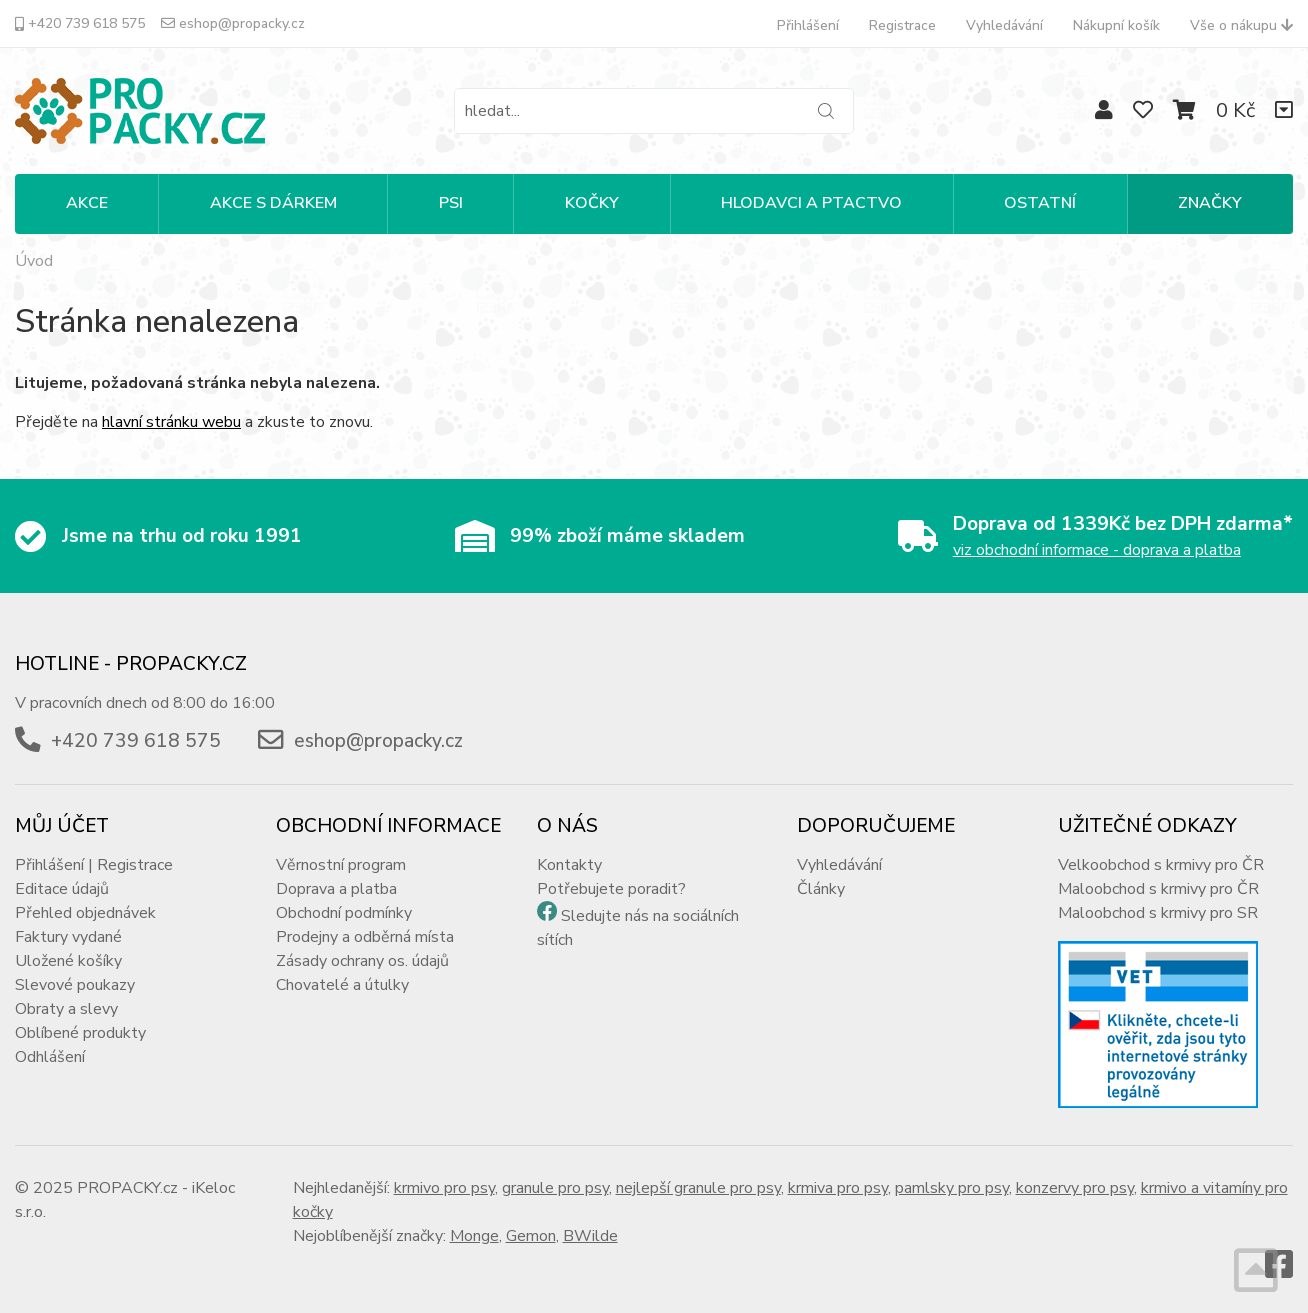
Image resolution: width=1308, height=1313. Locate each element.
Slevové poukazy (75, 985)
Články (821, 889)
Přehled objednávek (85, 913)
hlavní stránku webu (171, 422)
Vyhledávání (1004, 25)
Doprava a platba (336, 889)
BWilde (590, 1236)
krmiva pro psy (838, 1188)
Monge (474, 1236)
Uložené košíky (68, 961)
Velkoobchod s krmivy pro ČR (1161, 865)
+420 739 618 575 (80, 23)
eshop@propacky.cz (233, 23)
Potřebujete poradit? (611, 889)
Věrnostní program (341, 865)
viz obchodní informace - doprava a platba (1097, 550)
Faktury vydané (68, 937)
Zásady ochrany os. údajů (362, 961)
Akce (87, 203)
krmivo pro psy (444, 1188)
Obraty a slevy (66, 1009)
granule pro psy (555, 1188)
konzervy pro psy (1075, 1188)
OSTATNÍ (1040, 203)
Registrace (902, 25)
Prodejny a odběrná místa (365, 937)
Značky (1210, 203)
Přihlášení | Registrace (94, 865)
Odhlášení (50, 1057)
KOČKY (592, 203)
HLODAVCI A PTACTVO (811, 203)
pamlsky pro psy (952, 1188)
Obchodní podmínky (344, 913)
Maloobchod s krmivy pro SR (1158, 913)
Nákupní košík (1116, 25)
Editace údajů (62, 889)
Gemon (531, 1236)
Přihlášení (808, 25)
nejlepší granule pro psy (698, 1188)
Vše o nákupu (1241, 25)
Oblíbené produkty (80, 1033)
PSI (451, 203)
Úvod (34, 261)
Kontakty (569, 865)
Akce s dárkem (273, 203)
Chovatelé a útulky (342, 985)
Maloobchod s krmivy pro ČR (1158, 889)
